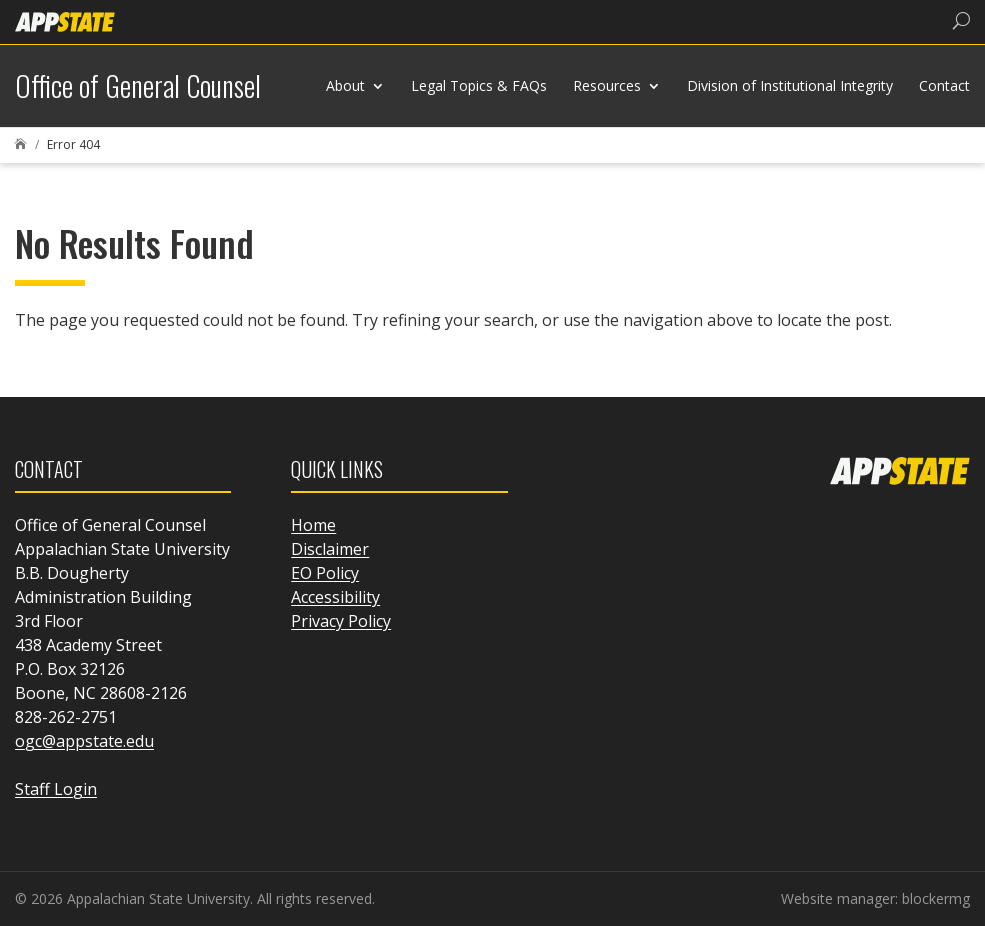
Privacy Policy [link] (341, 621)
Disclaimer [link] (330, 549)
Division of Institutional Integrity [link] (790, 85)
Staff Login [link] (56, 789)
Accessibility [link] (335, 597)
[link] (65, 20)
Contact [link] (944, 85)
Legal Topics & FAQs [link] (479, 85)
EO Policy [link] (325, 573)
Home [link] (313, 525)
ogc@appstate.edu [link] (84, 741)
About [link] (345, 85)
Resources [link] (607, 85)
